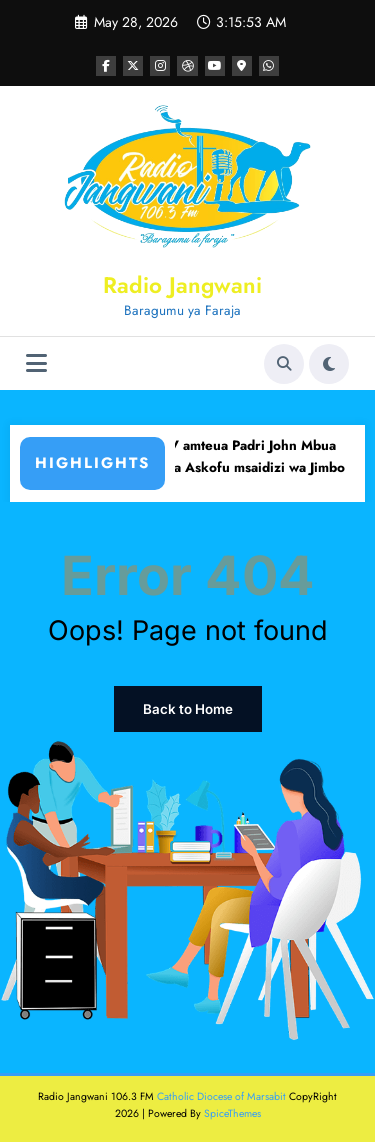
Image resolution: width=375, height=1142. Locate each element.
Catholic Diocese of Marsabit (221, 1095)
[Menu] (36, 363)
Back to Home (188, 708)
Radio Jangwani (182, 285)
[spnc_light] (329, 364)
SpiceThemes (232, 1111)
